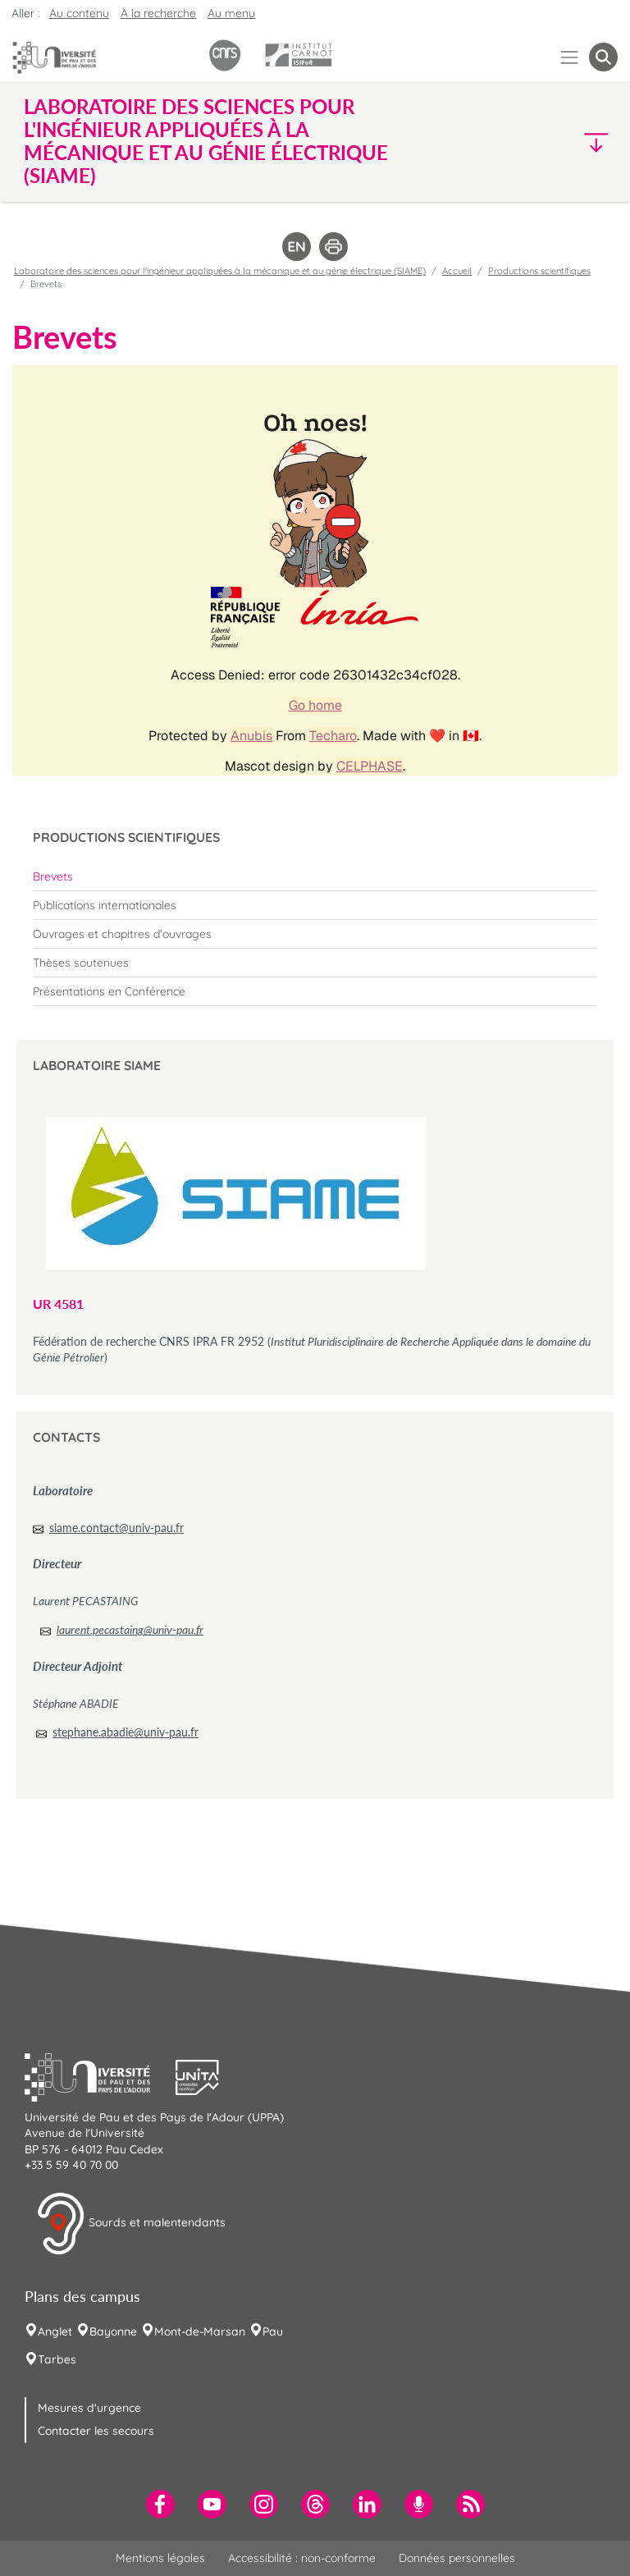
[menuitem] (315, 876)
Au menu (231, 13)
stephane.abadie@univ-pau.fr (125, 1732)
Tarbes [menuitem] (57, 2359)
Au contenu (79, 13)
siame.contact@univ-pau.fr (116, 1528)
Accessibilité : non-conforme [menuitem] (302, 2558)
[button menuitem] (603, 57)
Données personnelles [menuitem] (457, 2558)
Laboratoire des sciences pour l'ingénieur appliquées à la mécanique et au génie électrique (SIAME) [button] (206, 141)
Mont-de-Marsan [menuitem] (199, 2331)
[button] (546, 141)
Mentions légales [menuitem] (160, 2558)
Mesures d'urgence (89, 2407)
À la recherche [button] (158, 13)
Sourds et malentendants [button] (131, 2224)
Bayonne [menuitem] (113, 2331)
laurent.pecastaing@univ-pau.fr (130, 1629)
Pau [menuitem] (272, 2331)
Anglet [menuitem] (55, 2331)
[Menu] (569, 57)
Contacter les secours (96, 2430)
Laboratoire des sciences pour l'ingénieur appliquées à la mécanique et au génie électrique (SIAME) (220, 271)
